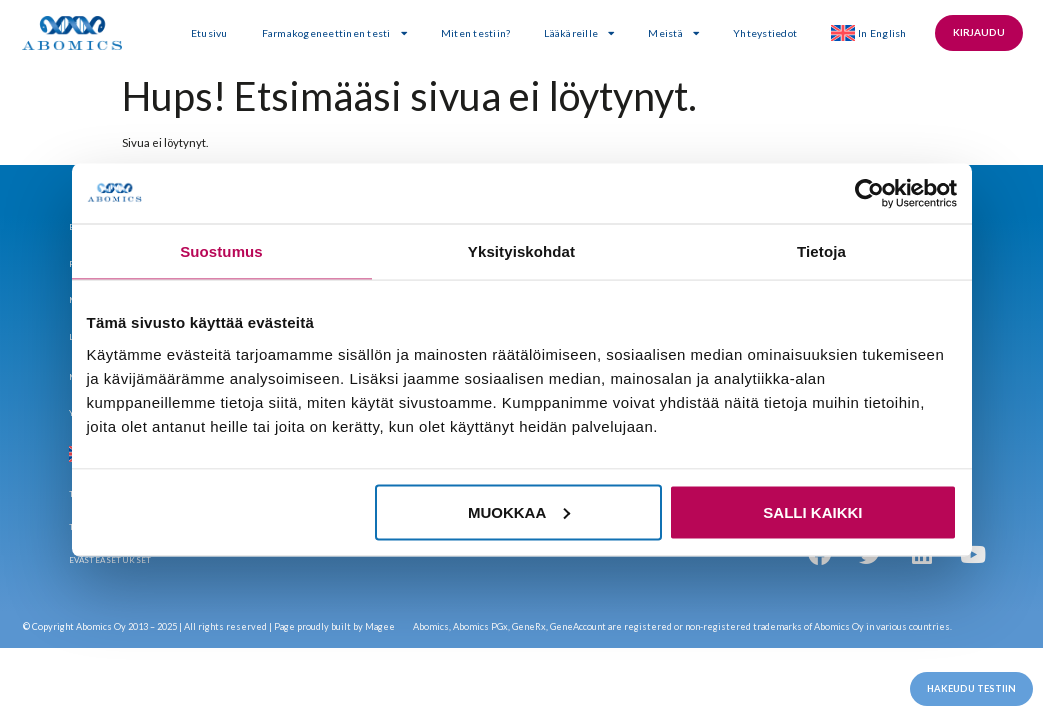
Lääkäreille (584, 33)
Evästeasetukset (110, 560)
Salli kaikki (812, 511)
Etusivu (213, 33)
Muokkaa (519, 511)
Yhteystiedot (770, 33)
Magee (380, 626)
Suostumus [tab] (221, 251)
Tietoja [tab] (821, 251)
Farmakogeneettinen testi (338, 33)
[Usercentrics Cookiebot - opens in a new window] (869, 194)
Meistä (678, 33)
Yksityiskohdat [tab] (521, 251)
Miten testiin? (480, 33)
